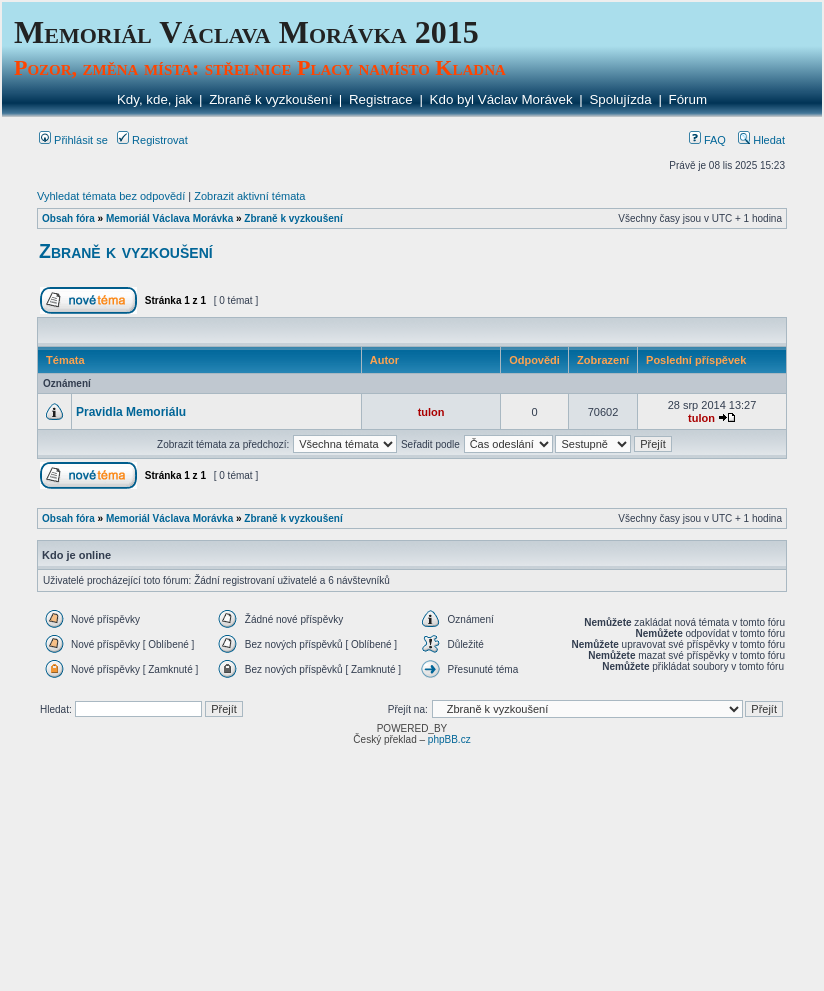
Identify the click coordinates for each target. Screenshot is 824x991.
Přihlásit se (73, 140)
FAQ (707, 140)
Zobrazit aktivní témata (249, 196)
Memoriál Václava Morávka (169, 218)
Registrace (381, 99)
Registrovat (152, 140)
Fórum (688, 99)
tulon (431, 412)
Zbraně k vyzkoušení (270, 99)
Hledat (761, 140)
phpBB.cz (449, 739)
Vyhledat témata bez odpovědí (111, 196)
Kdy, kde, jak (154, 99)
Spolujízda (620, 99)
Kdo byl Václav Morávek (501, 99)
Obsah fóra (68, 218)
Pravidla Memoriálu (131, 412)
